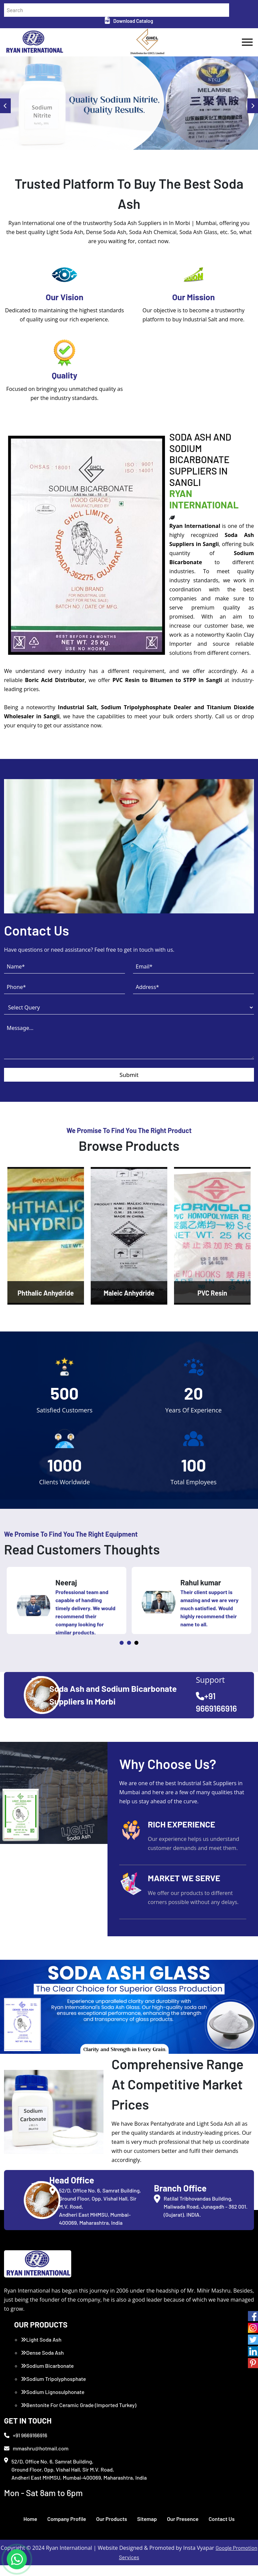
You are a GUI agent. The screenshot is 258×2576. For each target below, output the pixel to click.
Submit (129, 1080)
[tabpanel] (66, 1611)
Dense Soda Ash (42, 2363)
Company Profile (66, 2529)
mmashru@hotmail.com (36, 2459)
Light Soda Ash (41, 2350)
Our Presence (183, 2529)
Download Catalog (129, 21)
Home (30, 2529)
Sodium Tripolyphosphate (53, 2389)
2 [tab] (129, 1654)
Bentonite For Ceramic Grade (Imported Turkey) (78, 2415)
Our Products (111, 2529)
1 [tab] (122, 1654)
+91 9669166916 (25, 2446)
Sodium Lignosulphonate (52, 2402)
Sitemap (147, 2529)
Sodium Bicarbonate (47, 2376)
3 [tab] (136, 1654)
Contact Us (221, 2529)
